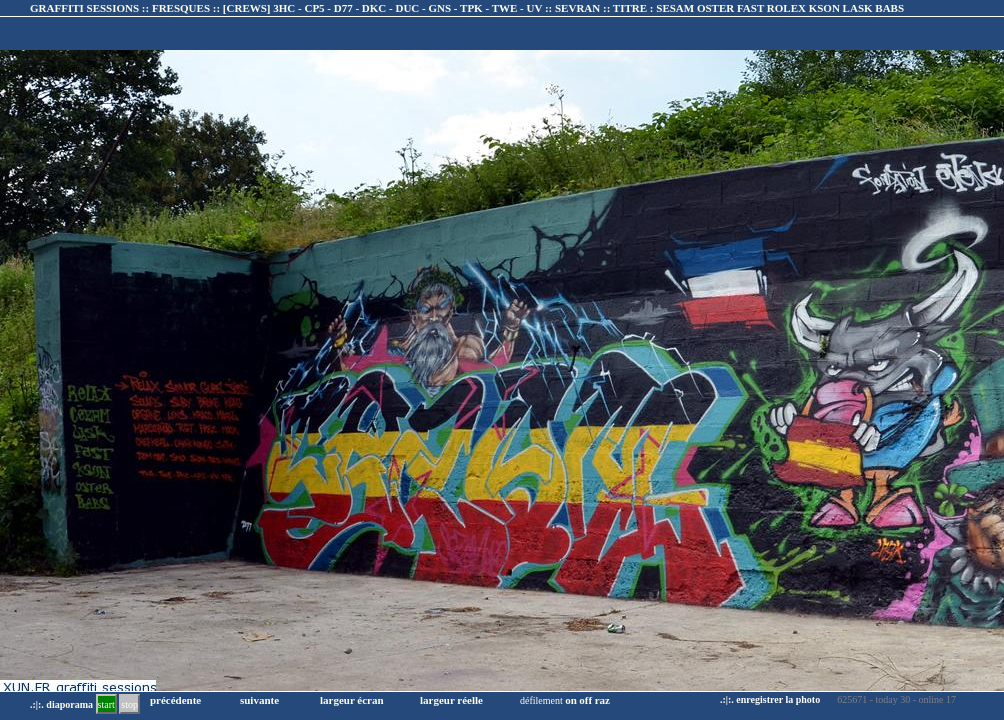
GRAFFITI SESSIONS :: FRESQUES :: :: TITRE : (467, 8)
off (585, 700)
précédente (175, 700)
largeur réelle (451, 700)
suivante (259, 700)
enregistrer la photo (778, 699)
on (571, 700)
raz (602, 700)
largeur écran (352, 700)
